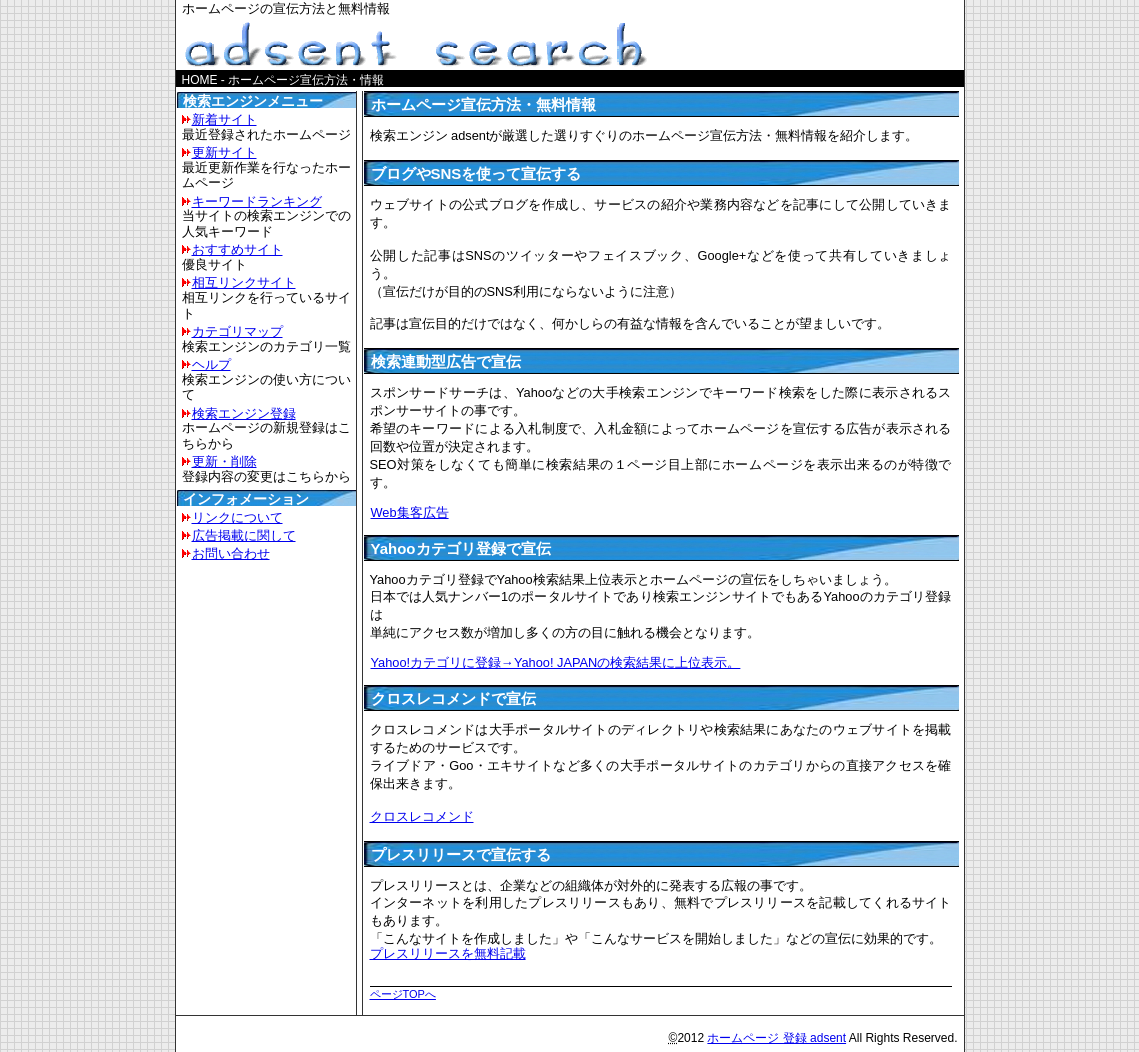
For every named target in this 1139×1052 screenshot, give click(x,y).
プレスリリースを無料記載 (448, 953)
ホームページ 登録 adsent (776, 1038)
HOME (200, 80)
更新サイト (224, 152)
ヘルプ (211, 364)
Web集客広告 (409, 512)
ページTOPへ (403, 994)
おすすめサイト (237, 249)
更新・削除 (224, 461)
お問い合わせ (231, 553)
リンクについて (237, 517)
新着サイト (224, 119)
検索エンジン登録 (244, 413)
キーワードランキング (257, 201)
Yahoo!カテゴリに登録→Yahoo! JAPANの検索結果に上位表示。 (555, 662)
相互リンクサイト (244, 282)
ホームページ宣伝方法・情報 (306, 80)
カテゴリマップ (237, 331)
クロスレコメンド (422, 816)
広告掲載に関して (244, 535)
